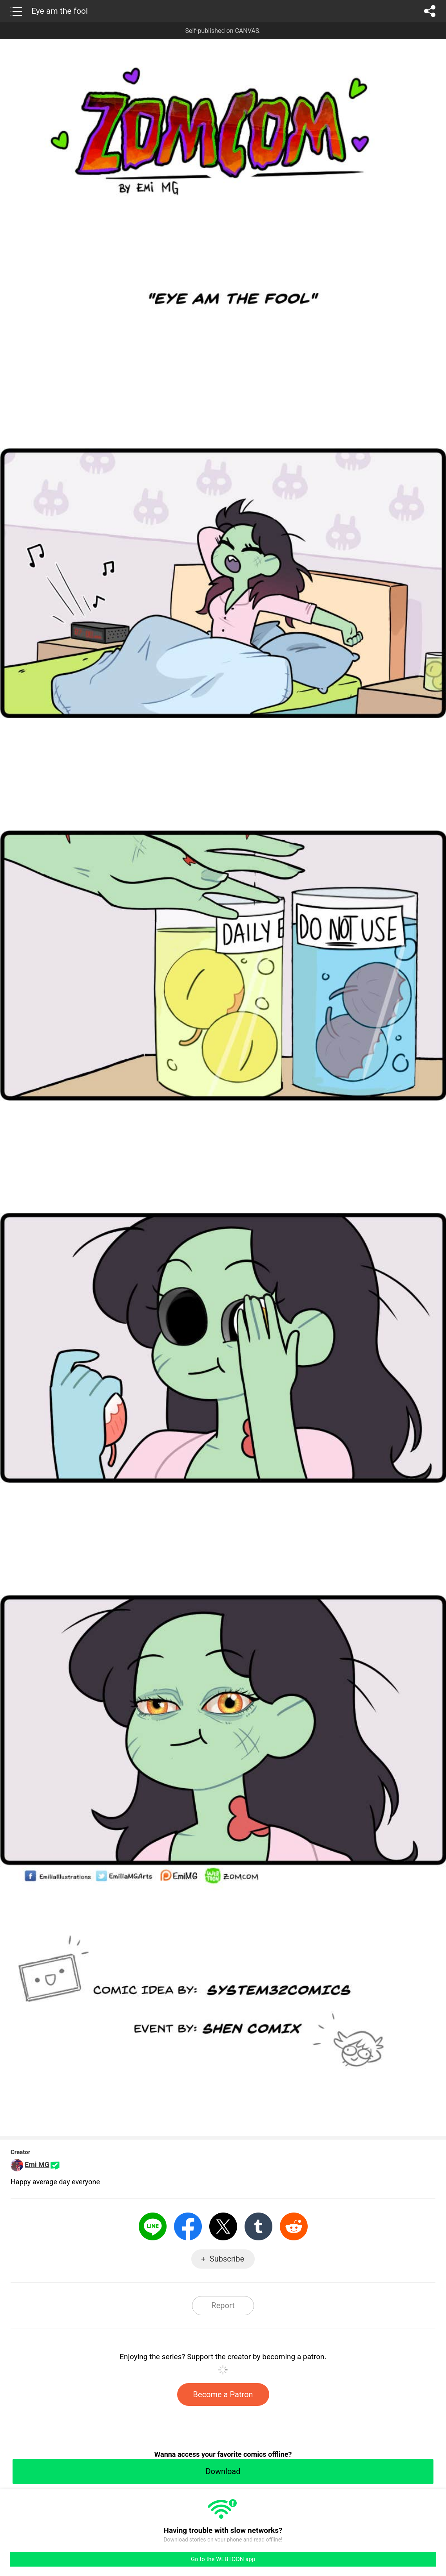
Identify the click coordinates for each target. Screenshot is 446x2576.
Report (222, 2305)
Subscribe (227, 2259)
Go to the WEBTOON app (223, 2559)
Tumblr (258, 2226)
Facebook (188, 2226)
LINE (153, 2226)
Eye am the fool (59, 11)
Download (222, 2471)
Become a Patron (223, 2394)
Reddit (294, 2226)
